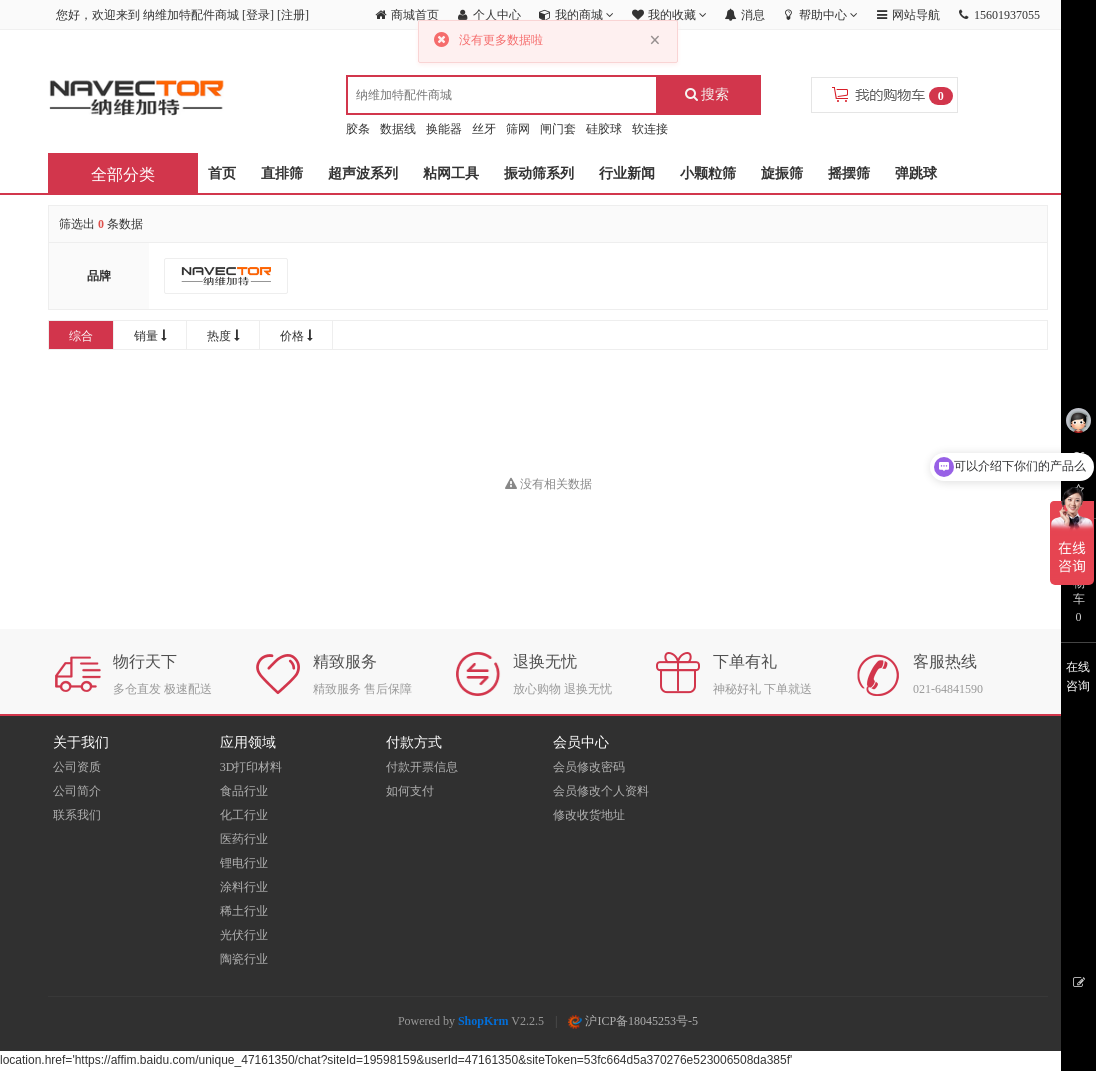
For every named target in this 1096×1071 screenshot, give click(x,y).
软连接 (650, 129)
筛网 (518, 129)
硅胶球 (604, 129)
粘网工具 (451, 173)
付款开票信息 (422, 767)
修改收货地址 (589, 815)
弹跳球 (916, 173)
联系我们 (77, 815)
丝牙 (484, 129)
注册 (293, 15)
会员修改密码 (589, 767)
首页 (222, 173)
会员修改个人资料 (601, 791)
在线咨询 (1078, 676)
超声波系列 (363, 173)
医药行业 (244, 839)
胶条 (358, 129)
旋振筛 (782, 173)
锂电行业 (244, 863)
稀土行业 (244, 911)
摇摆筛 (849, 173)
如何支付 (410, 791)
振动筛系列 (539, 173)
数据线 (398, 129)
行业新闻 (627, 173)
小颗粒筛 (708, 173)
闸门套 (558, 129)
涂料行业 (244, 887)
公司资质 (77, 767)
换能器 (444, 129)
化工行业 (244, 815)
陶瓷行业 (244, 959)
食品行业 (244, 791)
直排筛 (282, 173)
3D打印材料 (251, 767)
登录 (258, 15)
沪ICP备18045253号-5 (633, 1021)
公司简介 (77, 791)
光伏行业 (244, 935)
